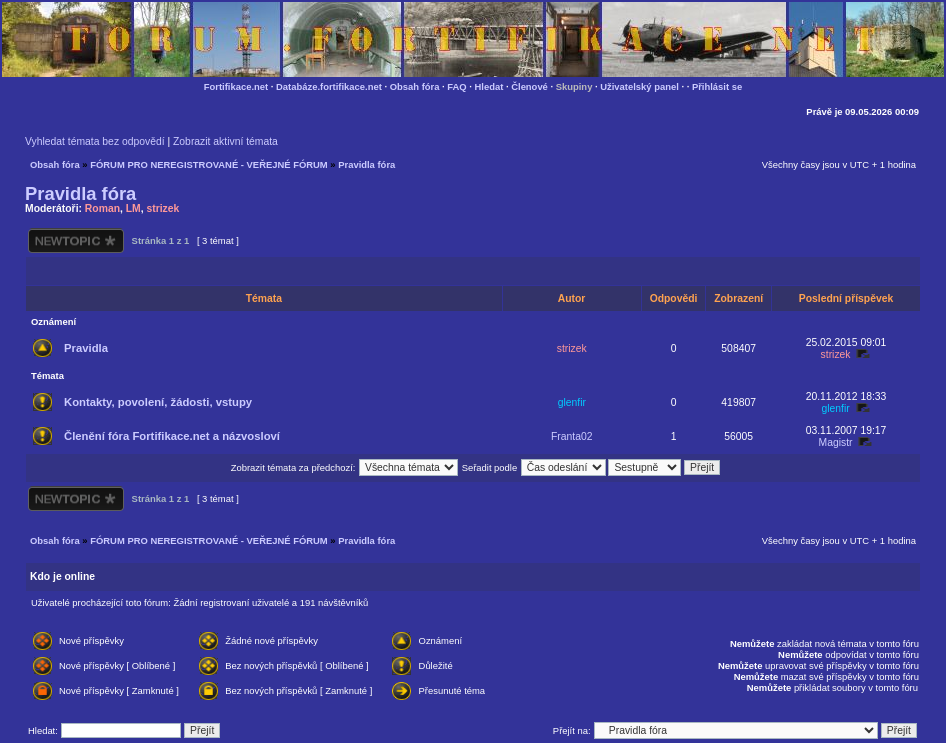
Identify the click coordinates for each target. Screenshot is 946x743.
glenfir (572, 402)
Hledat (489, 86)
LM (133, 208)
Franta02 (571, 436)
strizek (162, 208)
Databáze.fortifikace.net (329, 86)
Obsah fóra (415, 86)
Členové (529, 86)
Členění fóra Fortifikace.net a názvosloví (172, 436)
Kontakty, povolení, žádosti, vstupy (158, 402)
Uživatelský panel (639, 86)
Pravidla (86, 348)
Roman (102, 208)
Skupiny (574, 86)
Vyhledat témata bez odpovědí (95, 141)
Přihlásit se (717, 86)
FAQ (456, 86)
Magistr (836, 442)
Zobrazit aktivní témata (225, 141)
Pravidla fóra (366, 164)
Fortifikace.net (236, 86)
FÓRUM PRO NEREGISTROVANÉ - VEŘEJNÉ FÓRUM (208, 164)
